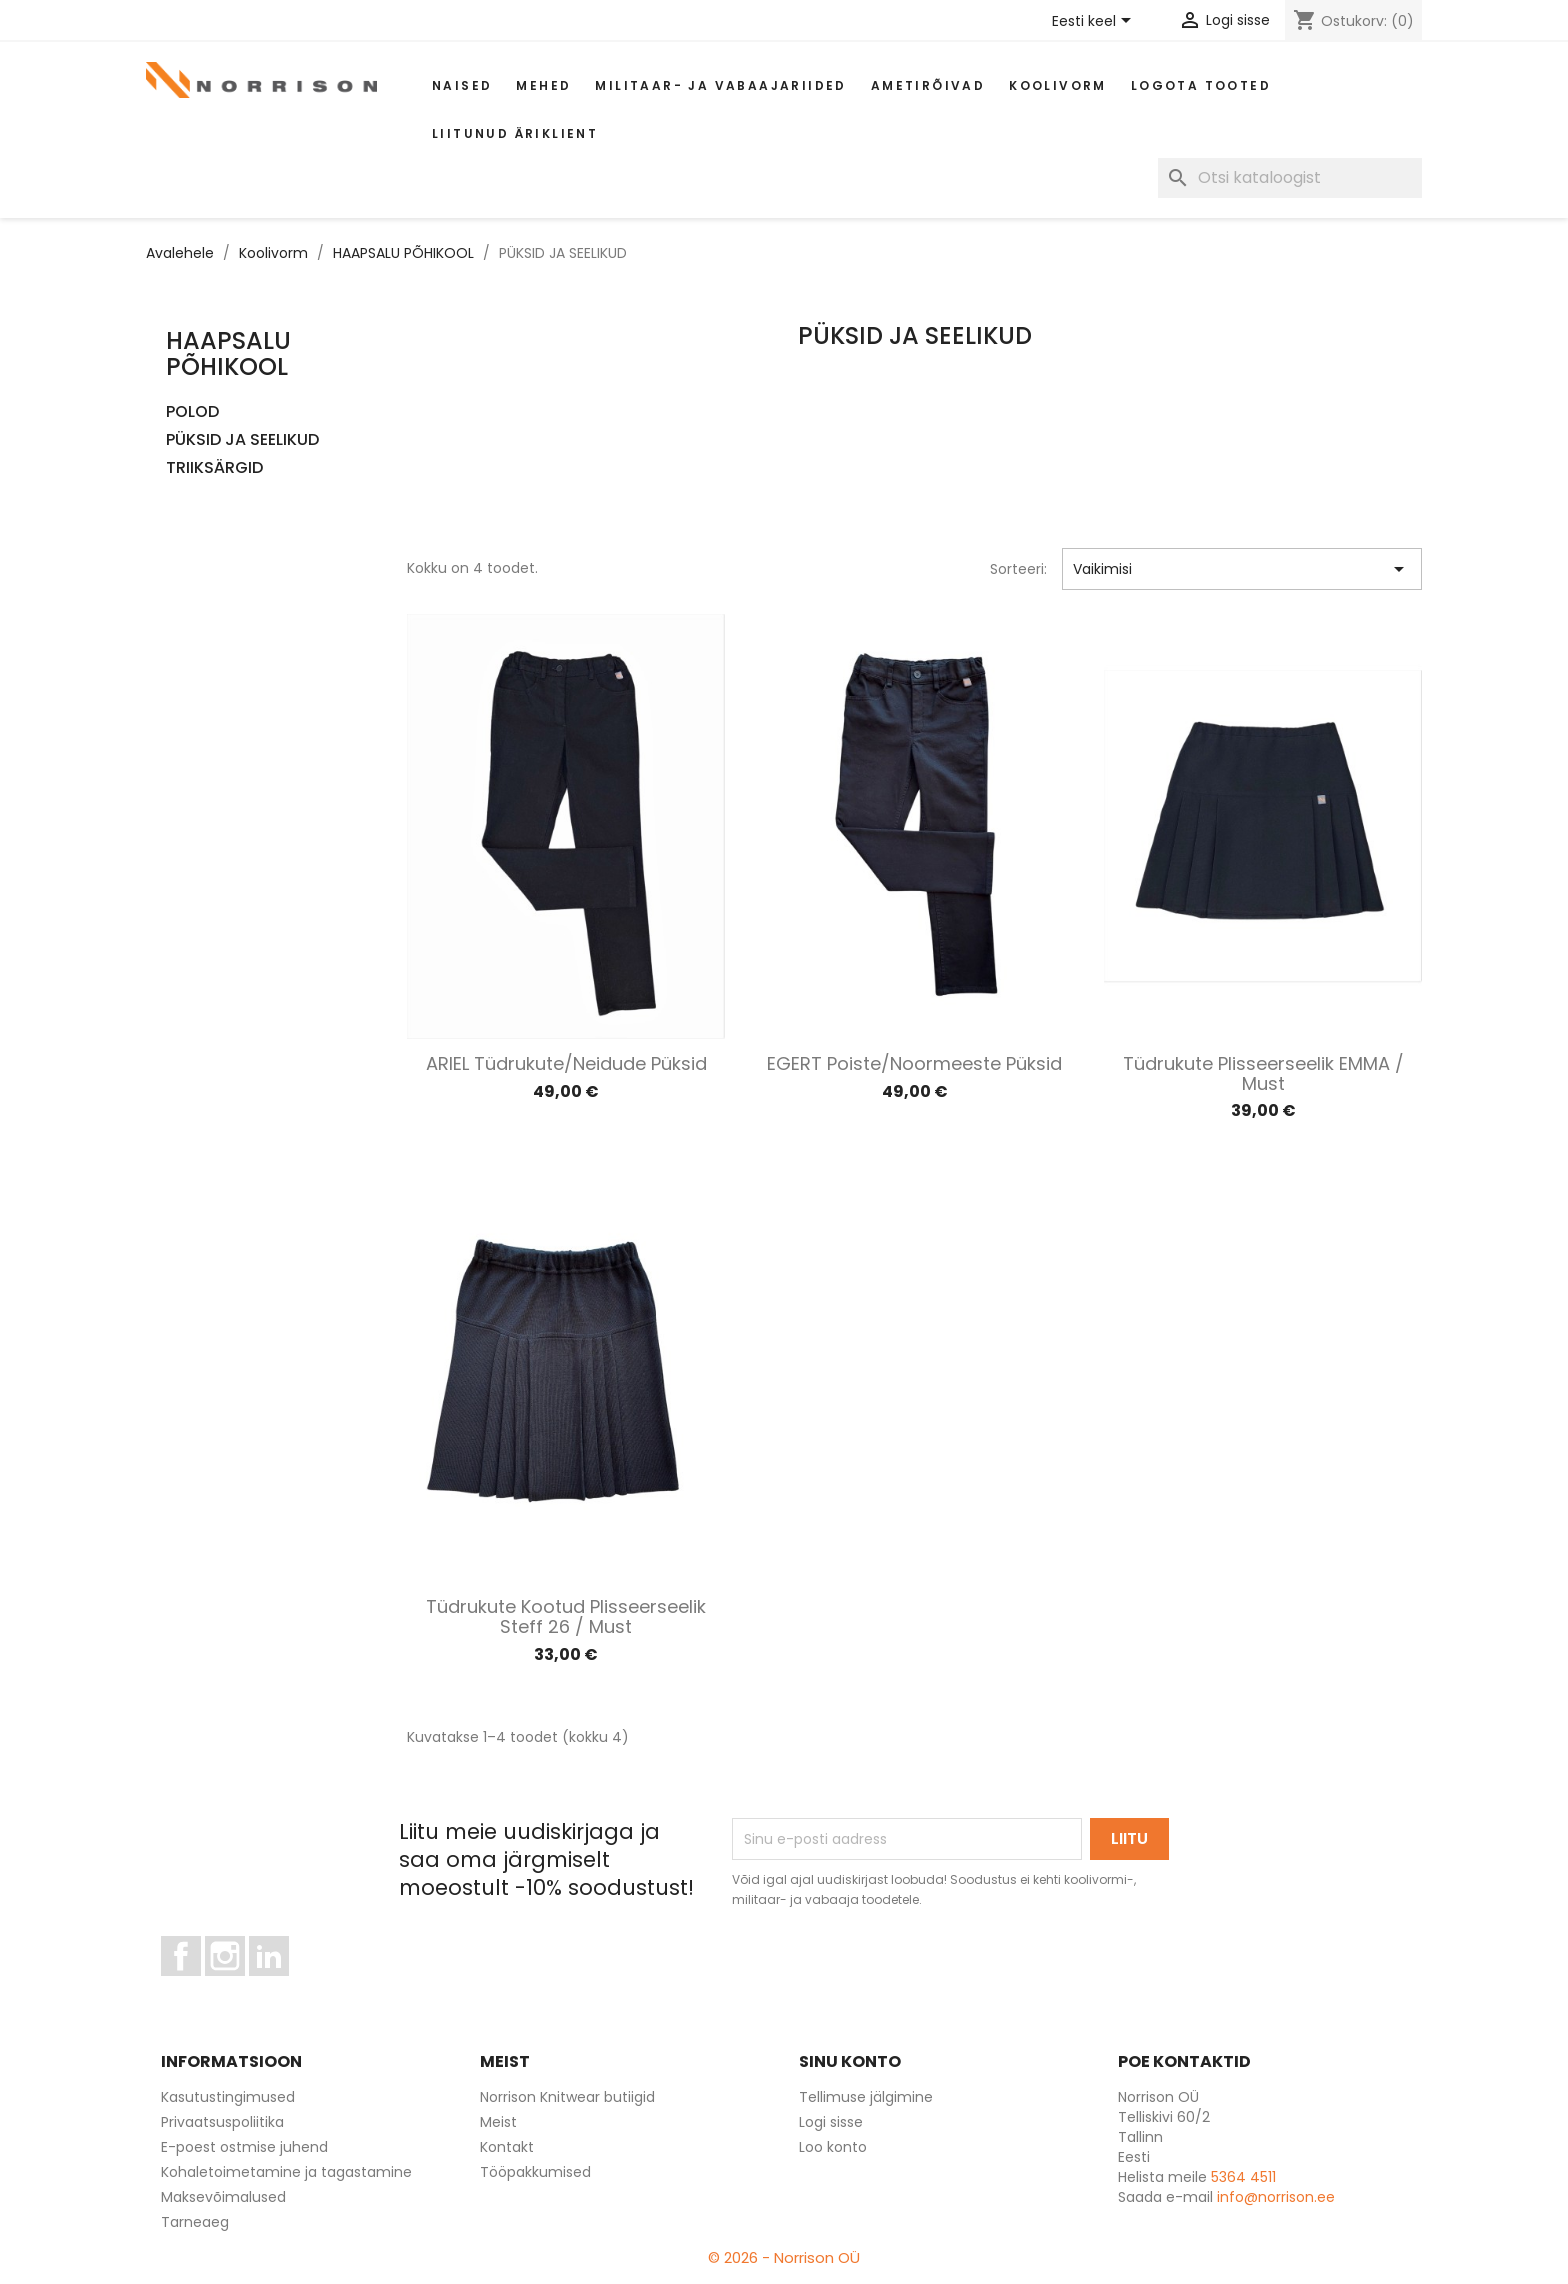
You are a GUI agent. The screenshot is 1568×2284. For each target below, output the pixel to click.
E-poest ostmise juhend (244, 2147)
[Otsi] (1290, 178)
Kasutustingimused (228, 2097)
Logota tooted (1201, 85)
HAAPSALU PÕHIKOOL (228, 353)
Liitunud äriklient (515, 133)
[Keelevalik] (1095, 22)
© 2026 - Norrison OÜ (784, 2257)
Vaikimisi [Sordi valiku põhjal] (1242, 569)
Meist (498, 2122)
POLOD (192, 412)
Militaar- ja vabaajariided (720, 85)
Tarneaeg (195, 2222)
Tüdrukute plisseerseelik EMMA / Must (1263, 1073)
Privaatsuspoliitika (222, 2122)
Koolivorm (1058, 85)
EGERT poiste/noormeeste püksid (914, 1063)
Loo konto (833, 2147)
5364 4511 (1243, 2177)
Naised (462, 85)
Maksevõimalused (223, 2197)
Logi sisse (831, 2122)
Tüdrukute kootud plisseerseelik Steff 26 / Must (566, 1616)
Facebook (200, 1985)
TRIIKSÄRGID (214, 468)
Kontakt (507, 2147)
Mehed (543, 85)
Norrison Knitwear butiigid (567, 2097)
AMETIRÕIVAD (928, 85)
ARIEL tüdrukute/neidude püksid (566, 1063)
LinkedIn (280, 1985)
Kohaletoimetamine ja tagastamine (286, 2172)
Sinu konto (850, 2061)
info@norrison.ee (1276, 2197)
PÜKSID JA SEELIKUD (242, 440)
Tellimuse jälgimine (866, 2097)
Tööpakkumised (535, 2172)
